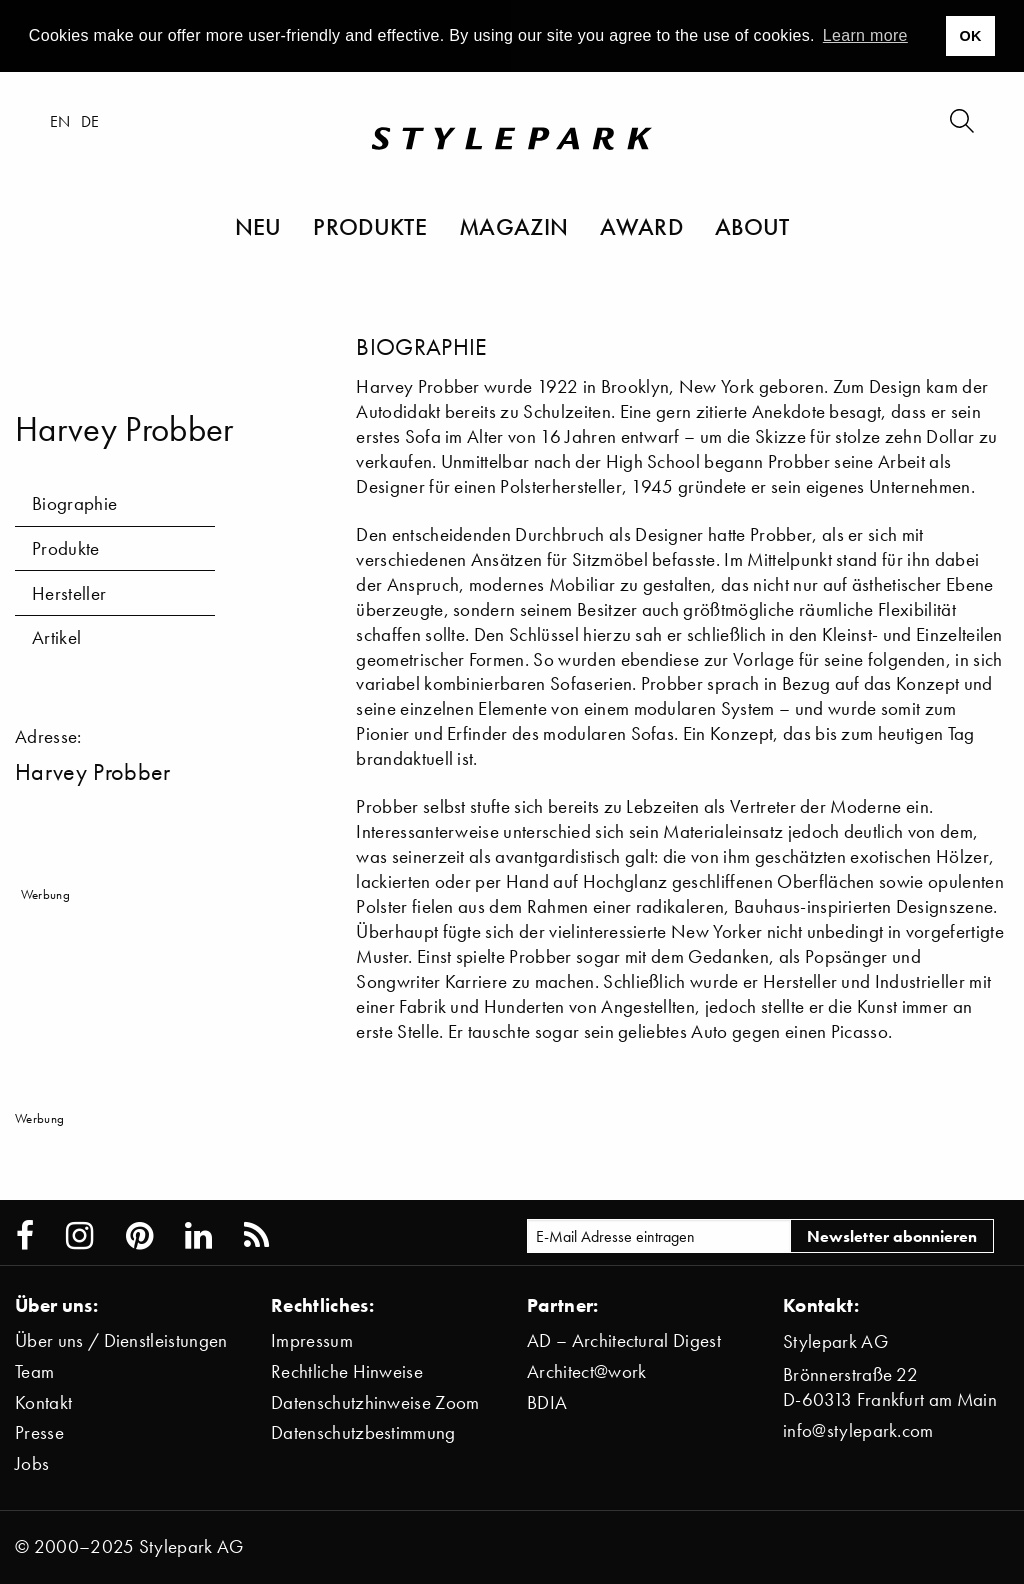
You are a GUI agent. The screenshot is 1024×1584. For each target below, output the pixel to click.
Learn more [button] (865, 35)
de (90, 121)
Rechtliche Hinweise (347, 1371)
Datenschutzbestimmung (363, 1432)
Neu (258, 226)
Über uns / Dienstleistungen (121, 1340)
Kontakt (43, 1402)
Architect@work (586, 1371)
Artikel (56, 637)
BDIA (547, 1402)
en (60, 121)
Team (34, 1371)
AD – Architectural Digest (624, 1340)
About (752, 226)
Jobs (32, 1463)
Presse (39, 1432)
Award (641, 226)
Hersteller (69, 593)
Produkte (370, 226)
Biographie (74, 503)
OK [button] (970, 36)
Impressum (312, 1340)
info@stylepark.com (858, 1430)
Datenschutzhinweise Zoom (375, 1402)
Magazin (513, 226)
